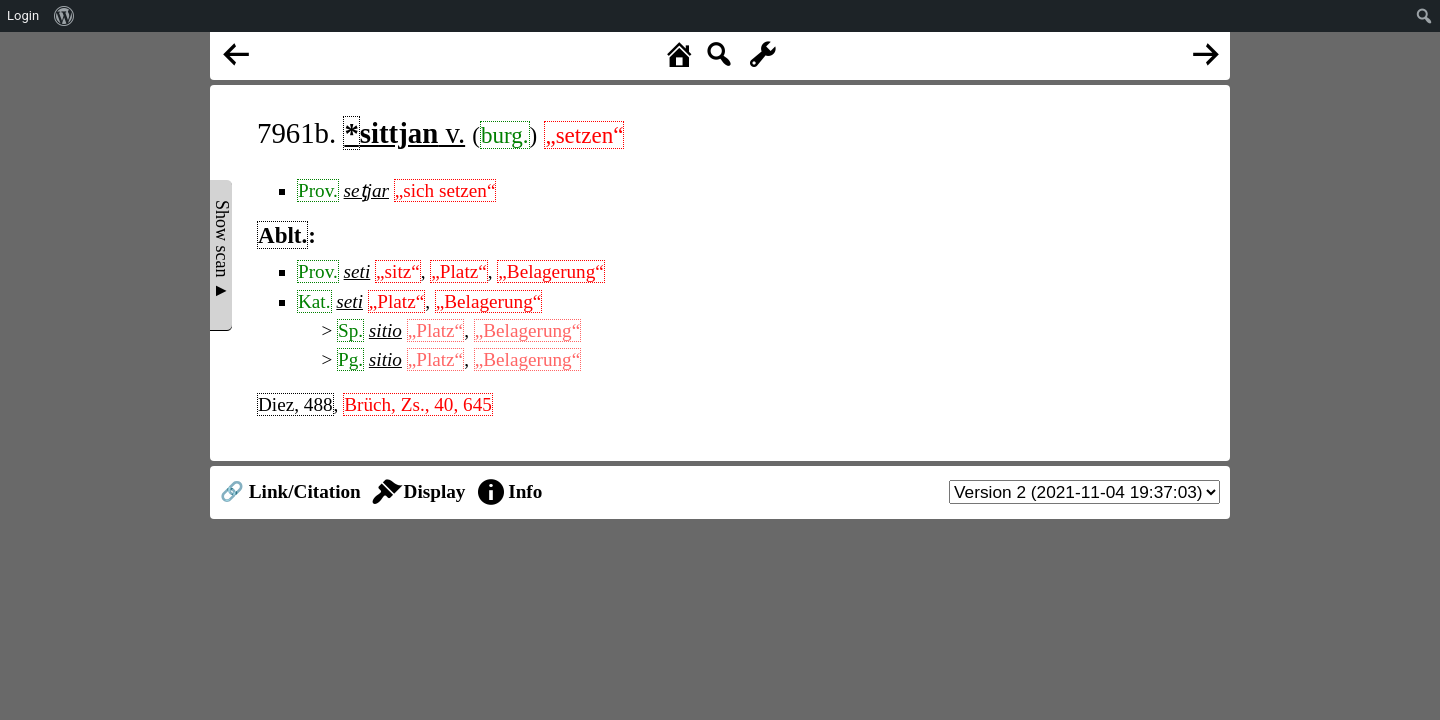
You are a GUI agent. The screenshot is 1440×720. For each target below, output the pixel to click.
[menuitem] (64, 16)
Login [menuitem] (23, 15)
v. (404, 133)
